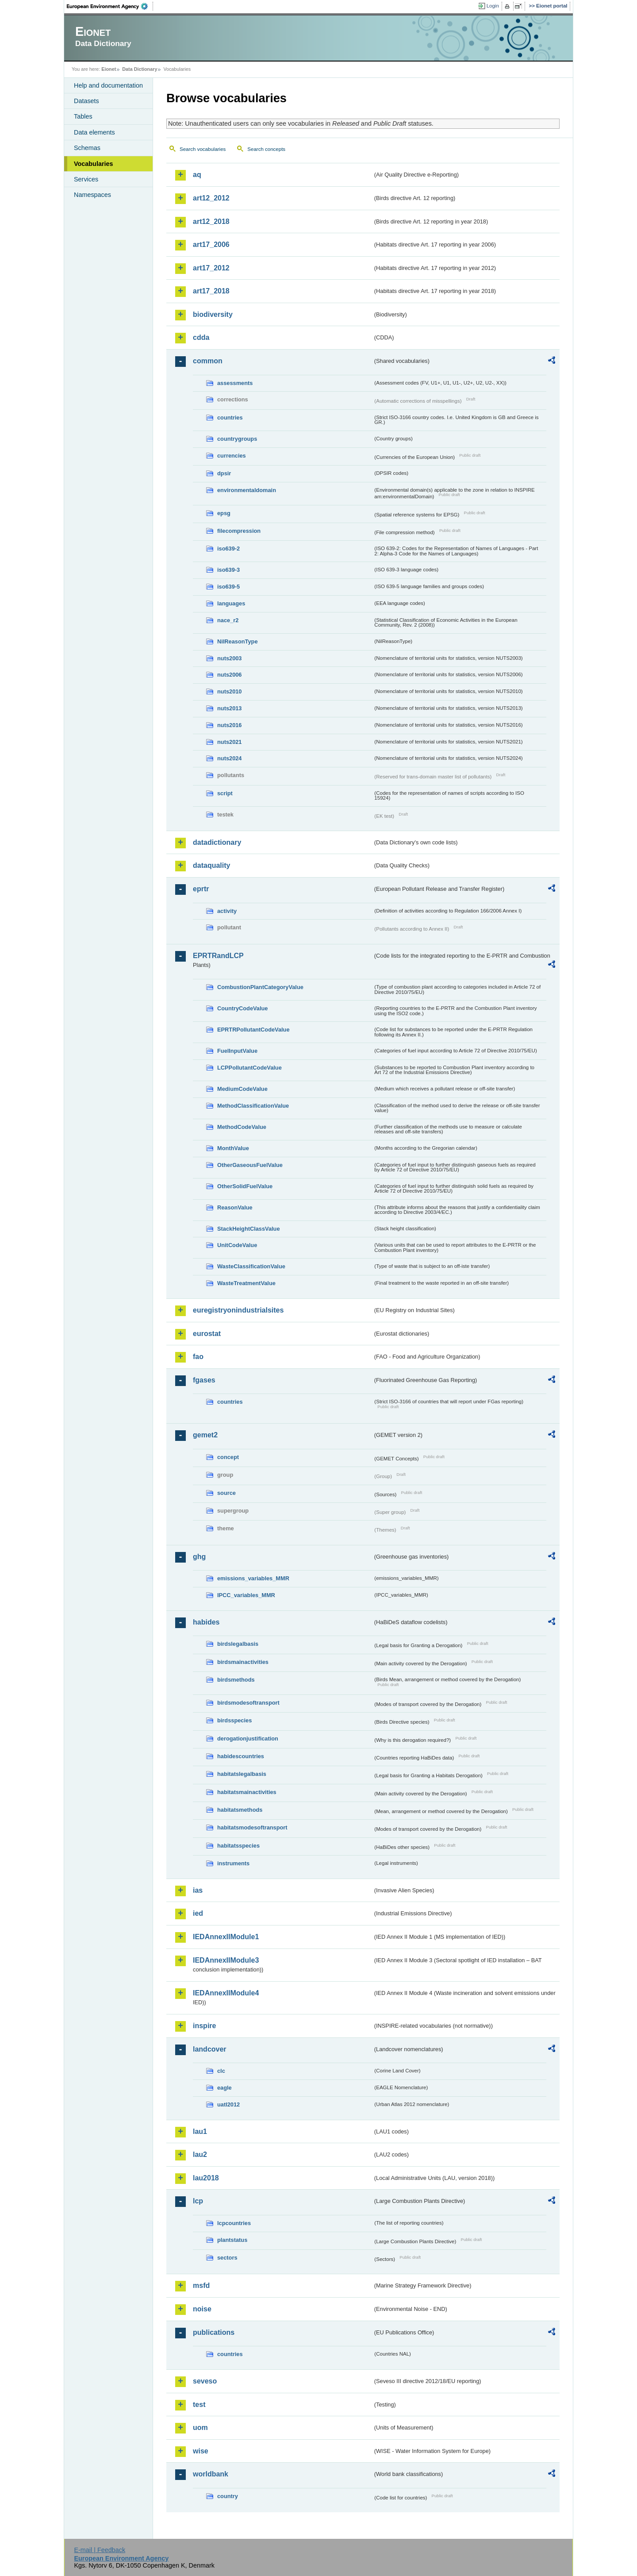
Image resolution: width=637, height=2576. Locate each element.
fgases (204, 1380)
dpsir (224, 473)
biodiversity (213, 314)
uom (200, 2427)
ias (198, 1890)
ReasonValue (235, 1207)
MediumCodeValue (242, 1089)
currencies (231, 455)
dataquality (211, 865)
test (199, 2404)
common (208, 361)
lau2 (200, 2154)
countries (230, 417)
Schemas (87, 147)
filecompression (239, 531)
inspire (204, 2025)
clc (221, 2071)
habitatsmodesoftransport (252, 1827)
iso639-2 (228, 548)
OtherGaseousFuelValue (250, 1165)
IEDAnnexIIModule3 (226, 1960)
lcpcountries (234, 2223)
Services (86, 179)
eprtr (201, 889)
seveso (205, 2381)
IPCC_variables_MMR (246, 1595)
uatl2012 (228, 2104)
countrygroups (237, 438)
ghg (199, 1556)
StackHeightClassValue (248, 1228)
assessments (235, 383)
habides (206, 1622)
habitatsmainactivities (246, 1792)
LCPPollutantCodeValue (249, 1067)
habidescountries (240, 1756)
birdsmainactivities (243, 1662)
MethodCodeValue (241, 1127)
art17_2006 (211, 244)
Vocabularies (93, 163)
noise (202, 2309)
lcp (198, 2201)
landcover (209, 2049)
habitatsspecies (238, 1845)
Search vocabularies (203, 149)
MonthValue (233, 1148)
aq (197, 174)
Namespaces (92, 194)
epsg (223, 513)
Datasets (86, 100)
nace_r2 (227, 620)
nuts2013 (229, 708)
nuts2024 (229, 758)
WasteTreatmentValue (246, 1283)
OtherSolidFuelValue (244, 1186)
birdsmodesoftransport (248, 1702)
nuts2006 (229, 674)
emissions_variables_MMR (253, 1578)
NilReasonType (237, 641)
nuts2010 (229, 691)
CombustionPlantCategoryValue (260, 987)
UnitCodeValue (237, 1245)
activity (227, 911)
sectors (227, 2257)
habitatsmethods (239, 1809)
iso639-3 (228, 569)
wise (200, 2451)
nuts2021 (229, 742)
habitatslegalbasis (241, 1774)
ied (198, 1913)
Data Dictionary (139, 69)
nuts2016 (229, 725)
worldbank (210, 2474)
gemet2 (205, 1435)
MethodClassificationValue (253, 1105)
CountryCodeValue (242, 1008)
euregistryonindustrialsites (238, 1310)
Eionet (108, 69)
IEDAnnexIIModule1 (226, 1937)
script (225, 793)
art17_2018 (211, 291)
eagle (224, 2087)
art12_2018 (211, 221)
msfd (201, 2285)
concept (228, 1457)
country (227, 2496)
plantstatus (232, 2240)
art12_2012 (211, 198)
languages (231, 603)
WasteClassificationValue (251, 1266)
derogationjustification (247, 1738)
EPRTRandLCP (218, 955)
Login (493, 5)
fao (198, 1356)
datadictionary (217, 842)
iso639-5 (228, 586)
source (226, 1493)
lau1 (200, 2131)
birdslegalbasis (237, 1643)
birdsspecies (234, 1720)
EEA (110, 6)
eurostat (207, 1333)
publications (213, 2332)
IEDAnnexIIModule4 (226, 1993)
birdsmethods (236, 1679)
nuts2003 (229, 658)
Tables (83, 116)
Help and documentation (108, 85)
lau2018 (206, 2178)
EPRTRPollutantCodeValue (253, 1029)
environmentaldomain (246, 490)
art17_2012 (211, 268)
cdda (201, 337)
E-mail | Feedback (99, 2549)
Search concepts (266, 149)
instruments (233, 1863)
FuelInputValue (237, 1050)
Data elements (94, 132)
